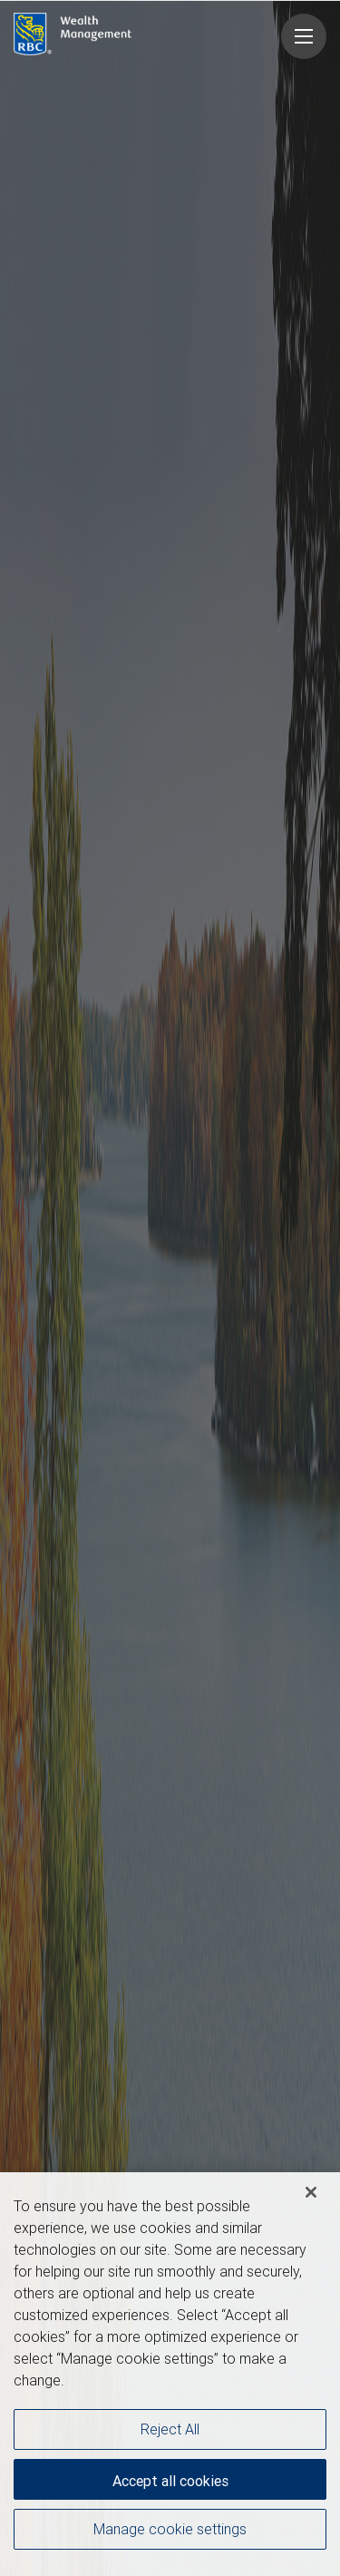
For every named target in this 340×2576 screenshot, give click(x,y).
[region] (170, 2374)
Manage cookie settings (170, 2529)
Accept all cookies (170, 2481)
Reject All (170, 2429)
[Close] (311, 2192)
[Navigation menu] (303, 36)
